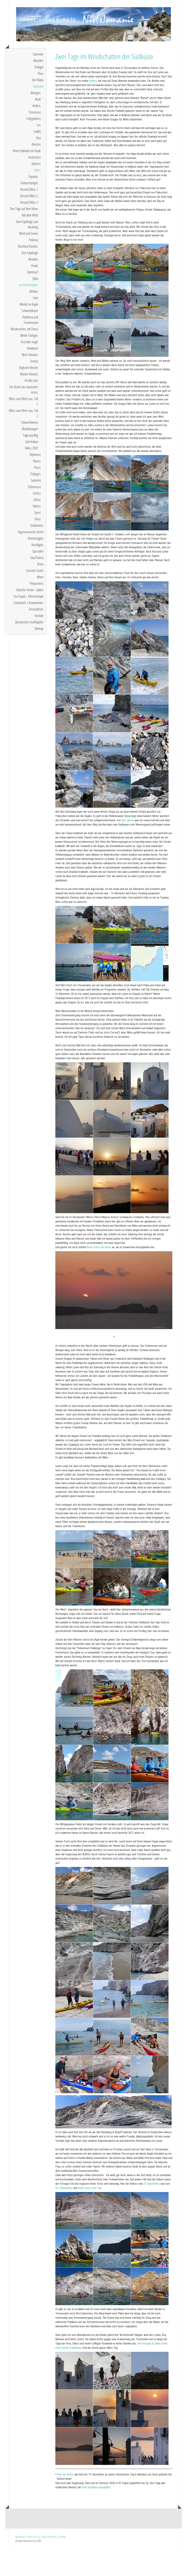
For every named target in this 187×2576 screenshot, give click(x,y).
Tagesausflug (30, 462)
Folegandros (33, 145)
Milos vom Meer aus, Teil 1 (23, 428)
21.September (152, 2210)
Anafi (38, 126)
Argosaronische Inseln (30, 558)
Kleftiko (33, 318)
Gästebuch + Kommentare (28, 629)
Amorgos (36, 119)
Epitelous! (32, 298)
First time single (29, 368)
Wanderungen (30, 455)
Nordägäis (37, 571)
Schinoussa (34, 513)
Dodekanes (36, 552)
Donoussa (35, 139)
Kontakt (39, 642)
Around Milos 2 (29, 222)
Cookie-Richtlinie (48, 2563)
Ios (39, 151)
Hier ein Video (65, 2501)
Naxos (37, 487)
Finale (34, 292)
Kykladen (38, 113)
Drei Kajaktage (29, 279)
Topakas (33, 203)
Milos (37, 196)
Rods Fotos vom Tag (89, 2215)
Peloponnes (36, 610)
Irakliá (37, 158)
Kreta (40, 590)
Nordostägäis (35, 565)
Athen (40, 603)
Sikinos (37, 533)
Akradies (33, 286)
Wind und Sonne (28, 260)
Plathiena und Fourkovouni (30, 347)
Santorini (36, 507)
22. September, (64, 2215)
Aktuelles (38, 87)
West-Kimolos (30, 381)
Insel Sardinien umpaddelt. (96, 2514)
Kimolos (36, 171)
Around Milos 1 (29, 216)
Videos (93, 107)
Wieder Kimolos (29, 400)
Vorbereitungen (29, 209)
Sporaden (37, 578)
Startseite (38, 81)
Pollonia (33, 266)
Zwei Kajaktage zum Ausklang (27, 251)
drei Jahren (127, 847)
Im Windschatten (28, 311)
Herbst (34, 388)
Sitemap (38, 655)
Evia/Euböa (36, 584)
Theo (40, 100)
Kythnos (36, 190)
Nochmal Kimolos (28, 273)
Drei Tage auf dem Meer (24, 235)
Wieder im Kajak (29, 331)
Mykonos (35, 481)
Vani (35, 324)
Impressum (20, 2563)
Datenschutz (32, 2563)
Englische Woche (28, 394)
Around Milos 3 (29, 229)
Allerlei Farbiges (29, 362)
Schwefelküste (30, 337)
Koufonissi (34, 184)
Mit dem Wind (30, 242)
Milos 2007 (31, 475)
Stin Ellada (37, 106)
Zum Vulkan (31, 468)
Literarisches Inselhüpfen (29, 648)
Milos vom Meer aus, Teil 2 (23, 440)
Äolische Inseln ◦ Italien (29, 616)
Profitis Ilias (31, 407)
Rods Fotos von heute (99, 1274)
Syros (37, 539)
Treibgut (38, 93)
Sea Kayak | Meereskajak (28, 623)
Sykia (35, 305)
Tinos (38, 545)
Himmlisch (32, 375)
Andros (37, 132)
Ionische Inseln (34, 597)
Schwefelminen (29, 449)
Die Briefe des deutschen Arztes (23, 416)
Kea (38, 164)
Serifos (37, 520)
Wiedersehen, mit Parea (24, 355)
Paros (37, 494)
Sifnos (37, 526)
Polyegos (35, 500)
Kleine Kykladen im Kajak (27, 177)
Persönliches (36, 636)
